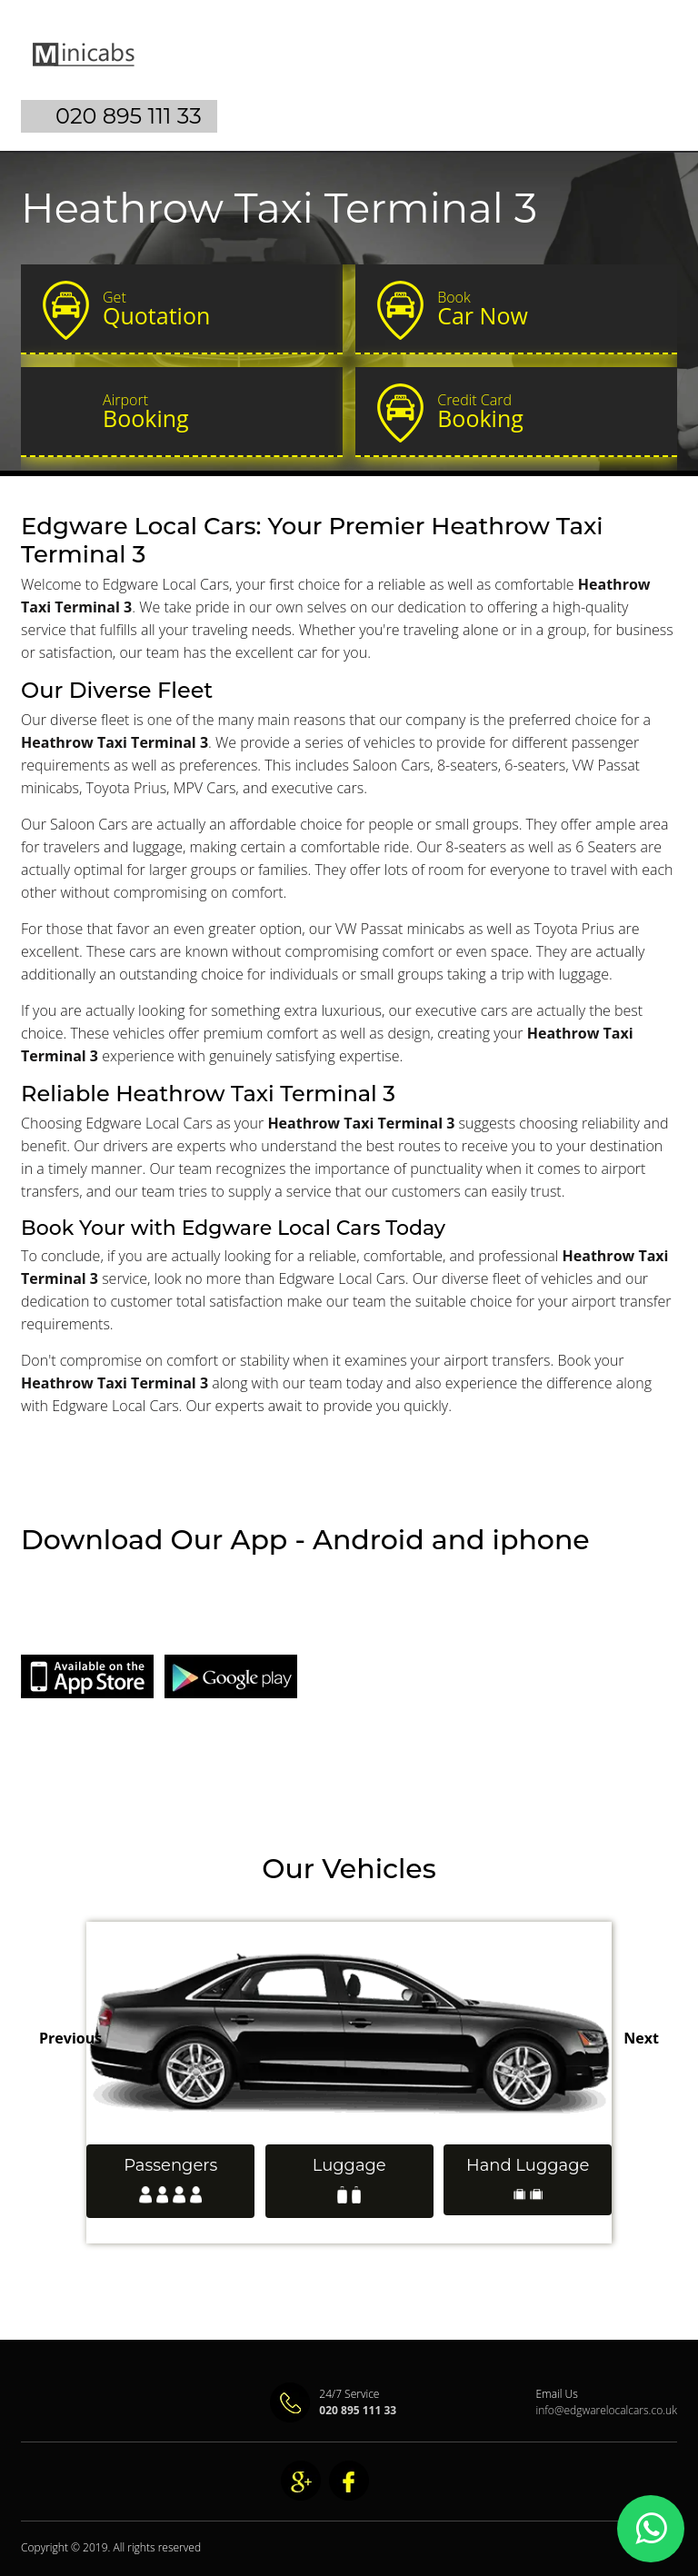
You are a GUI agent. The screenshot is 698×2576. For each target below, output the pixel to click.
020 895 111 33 (128, 116)
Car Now (549, 309)
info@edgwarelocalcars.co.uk (606, 2410)
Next (641, 2038)
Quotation (214, 309)
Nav (647, 69)
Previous (70, 2038)
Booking (214, 411)
